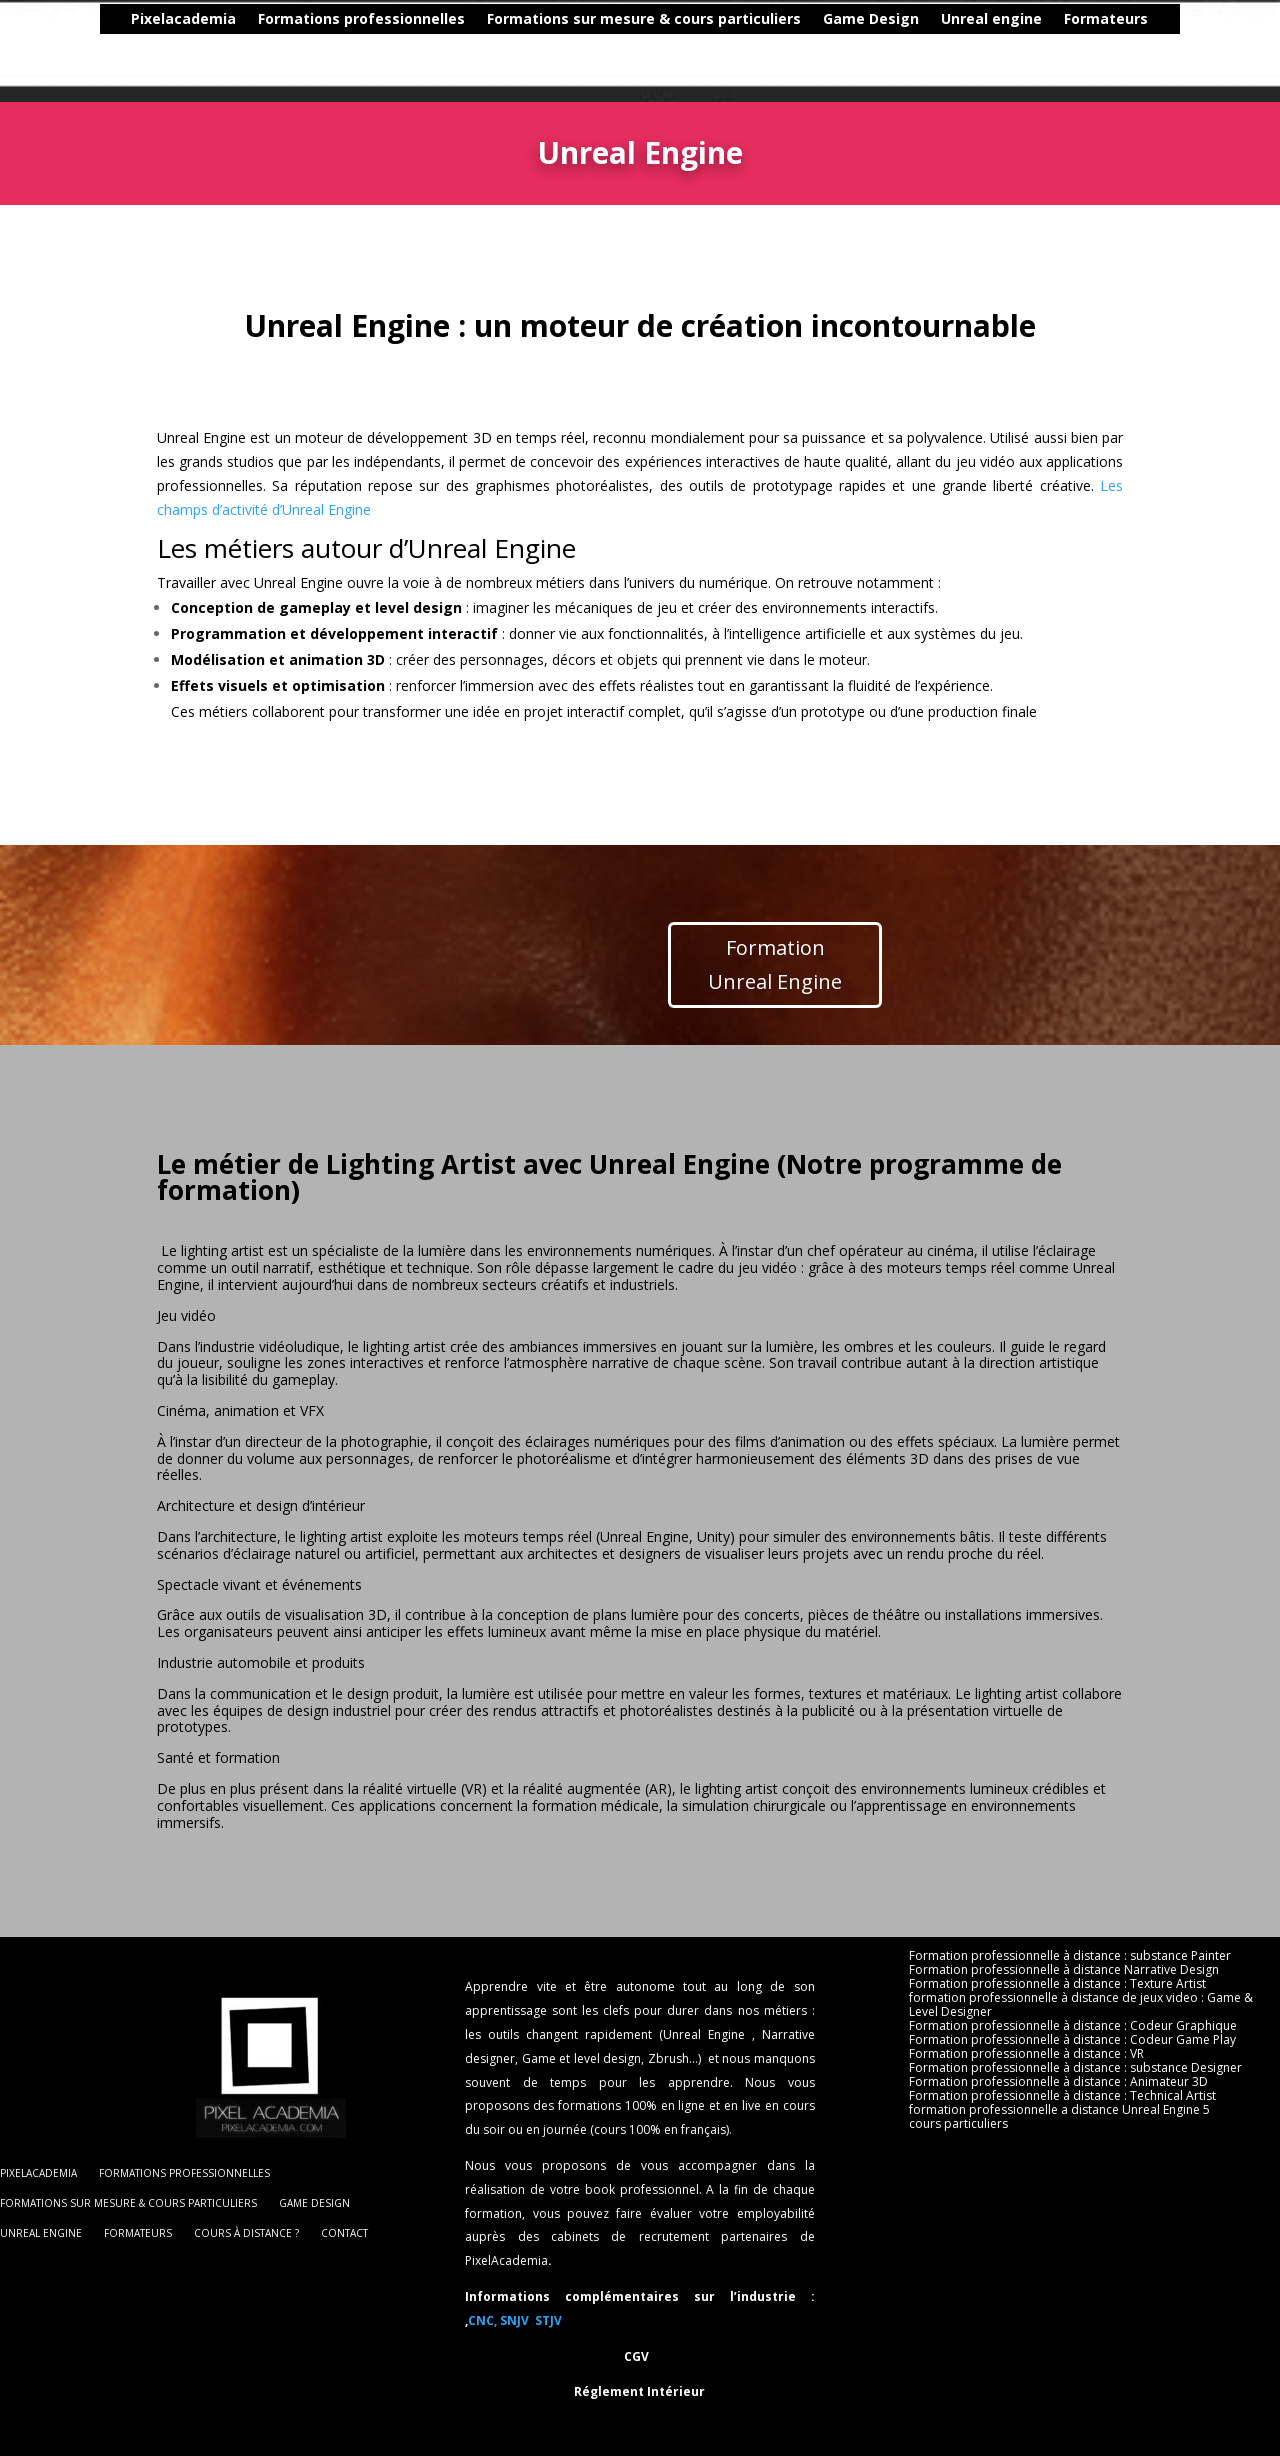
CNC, (482, 2320)
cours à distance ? (1159, 20)
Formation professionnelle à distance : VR (1026, 2054)
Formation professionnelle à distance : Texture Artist (1057, 1984)
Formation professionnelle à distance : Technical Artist (1062, 2096)
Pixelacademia (107, 20)
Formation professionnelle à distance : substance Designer (1075, 2068)
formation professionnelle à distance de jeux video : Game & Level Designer (1081, 2005)
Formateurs (1030, 20)
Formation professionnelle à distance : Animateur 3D (1058, 2082)
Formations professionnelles (285, 20)
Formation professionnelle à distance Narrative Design (1064, 1970)
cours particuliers (958, 2124)
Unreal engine (915, 20)
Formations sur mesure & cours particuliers (568, 20)
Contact (640, 50)
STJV (548, 2320)
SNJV (516, 2320)
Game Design (795, 20)
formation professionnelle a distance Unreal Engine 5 (1059, 2110)
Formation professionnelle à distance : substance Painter (1070, 1956)
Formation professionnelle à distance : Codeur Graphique (1073, 2026)
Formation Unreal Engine (775, 964)
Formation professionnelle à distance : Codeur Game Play (1072, 2040)
